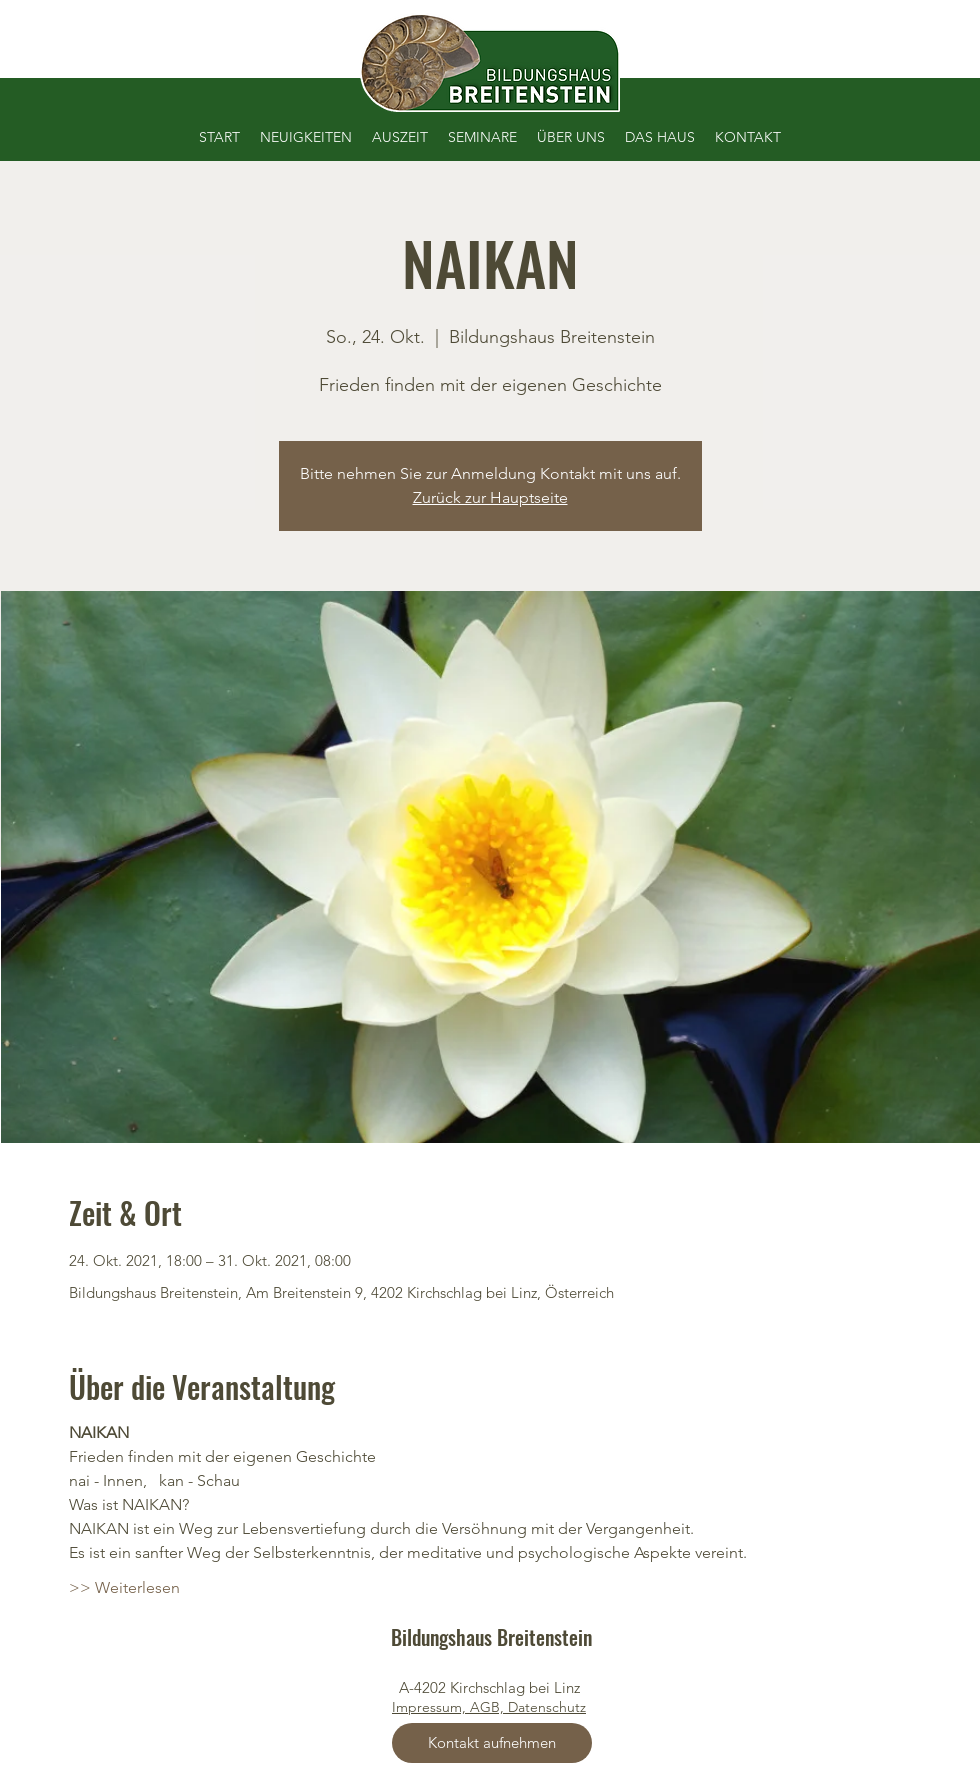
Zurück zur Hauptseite (490, 497)
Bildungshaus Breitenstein (491, 1637)
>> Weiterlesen (124, 1587)
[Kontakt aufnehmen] (492, 1743)
